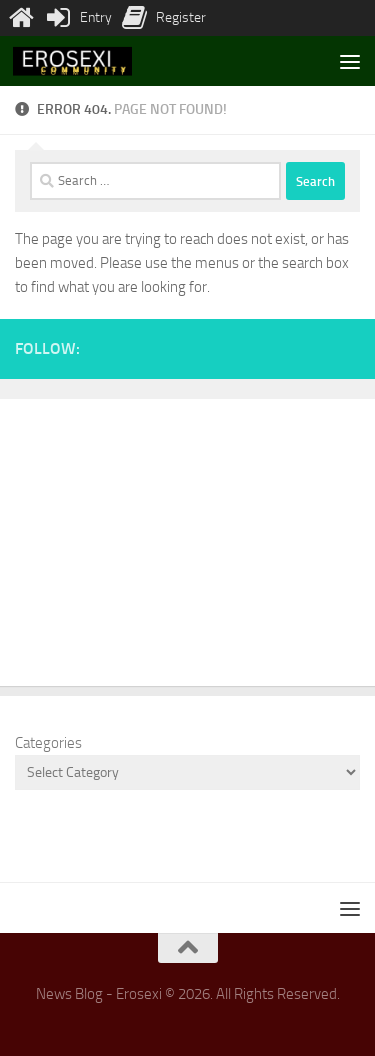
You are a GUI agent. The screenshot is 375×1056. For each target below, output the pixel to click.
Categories (48, 743)
